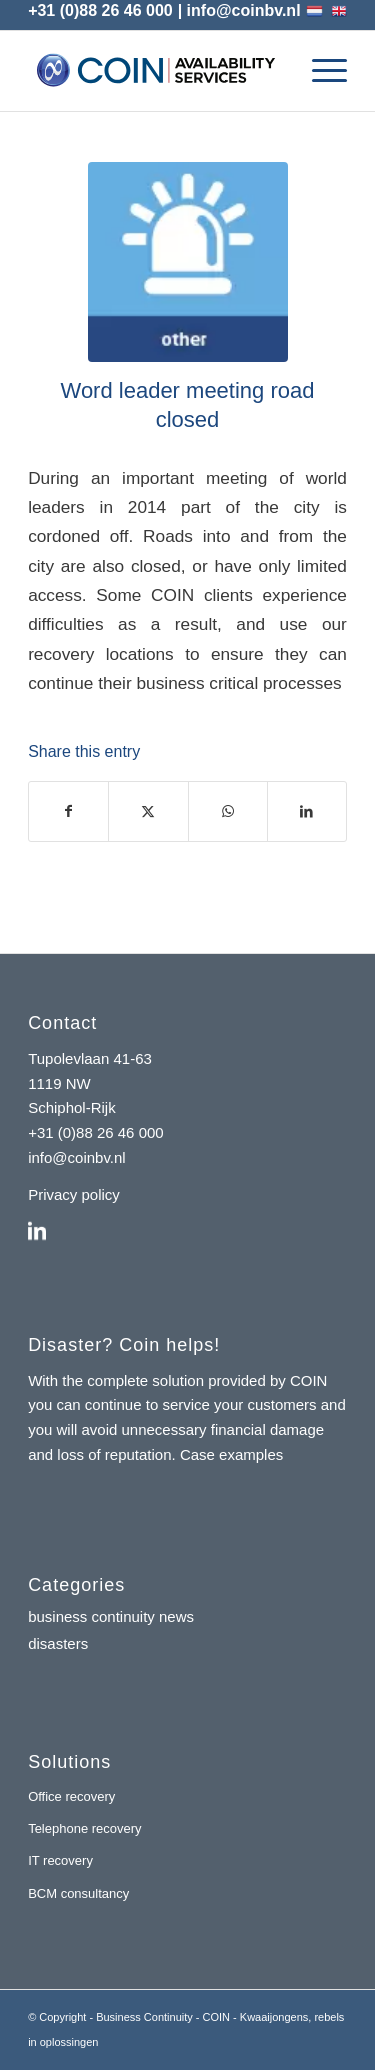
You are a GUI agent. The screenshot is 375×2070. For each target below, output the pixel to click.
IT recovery (60, 1860)
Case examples (231, 1454)
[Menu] (319, 71)
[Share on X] (148, 811)
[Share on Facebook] (68, 811)
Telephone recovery (84, 1828)
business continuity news (111, 1616)
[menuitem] (319, 71)
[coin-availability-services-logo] (155, 71)
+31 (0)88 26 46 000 (100, 10)
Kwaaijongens (274, 2017)
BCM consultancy (78, 1893)
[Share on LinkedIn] (307, 811)
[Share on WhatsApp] (228, 811)
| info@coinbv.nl (239, 10)
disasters (58, 1643)
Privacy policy (74, 1194)
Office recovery (71, 1796)
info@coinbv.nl (77, 1157)
